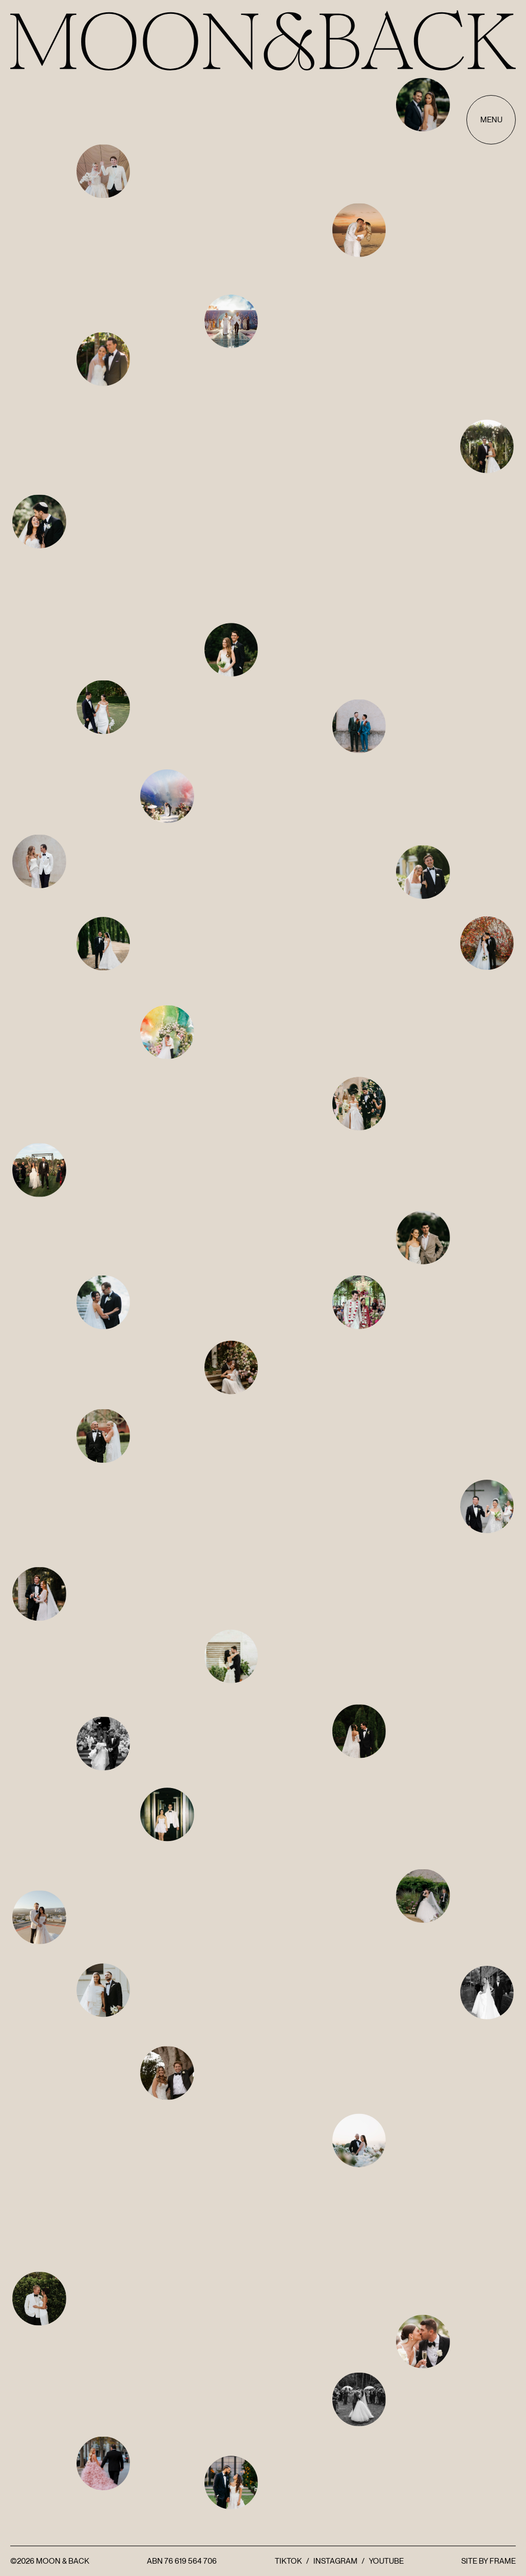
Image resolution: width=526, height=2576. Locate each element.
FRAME (503, 2561)
